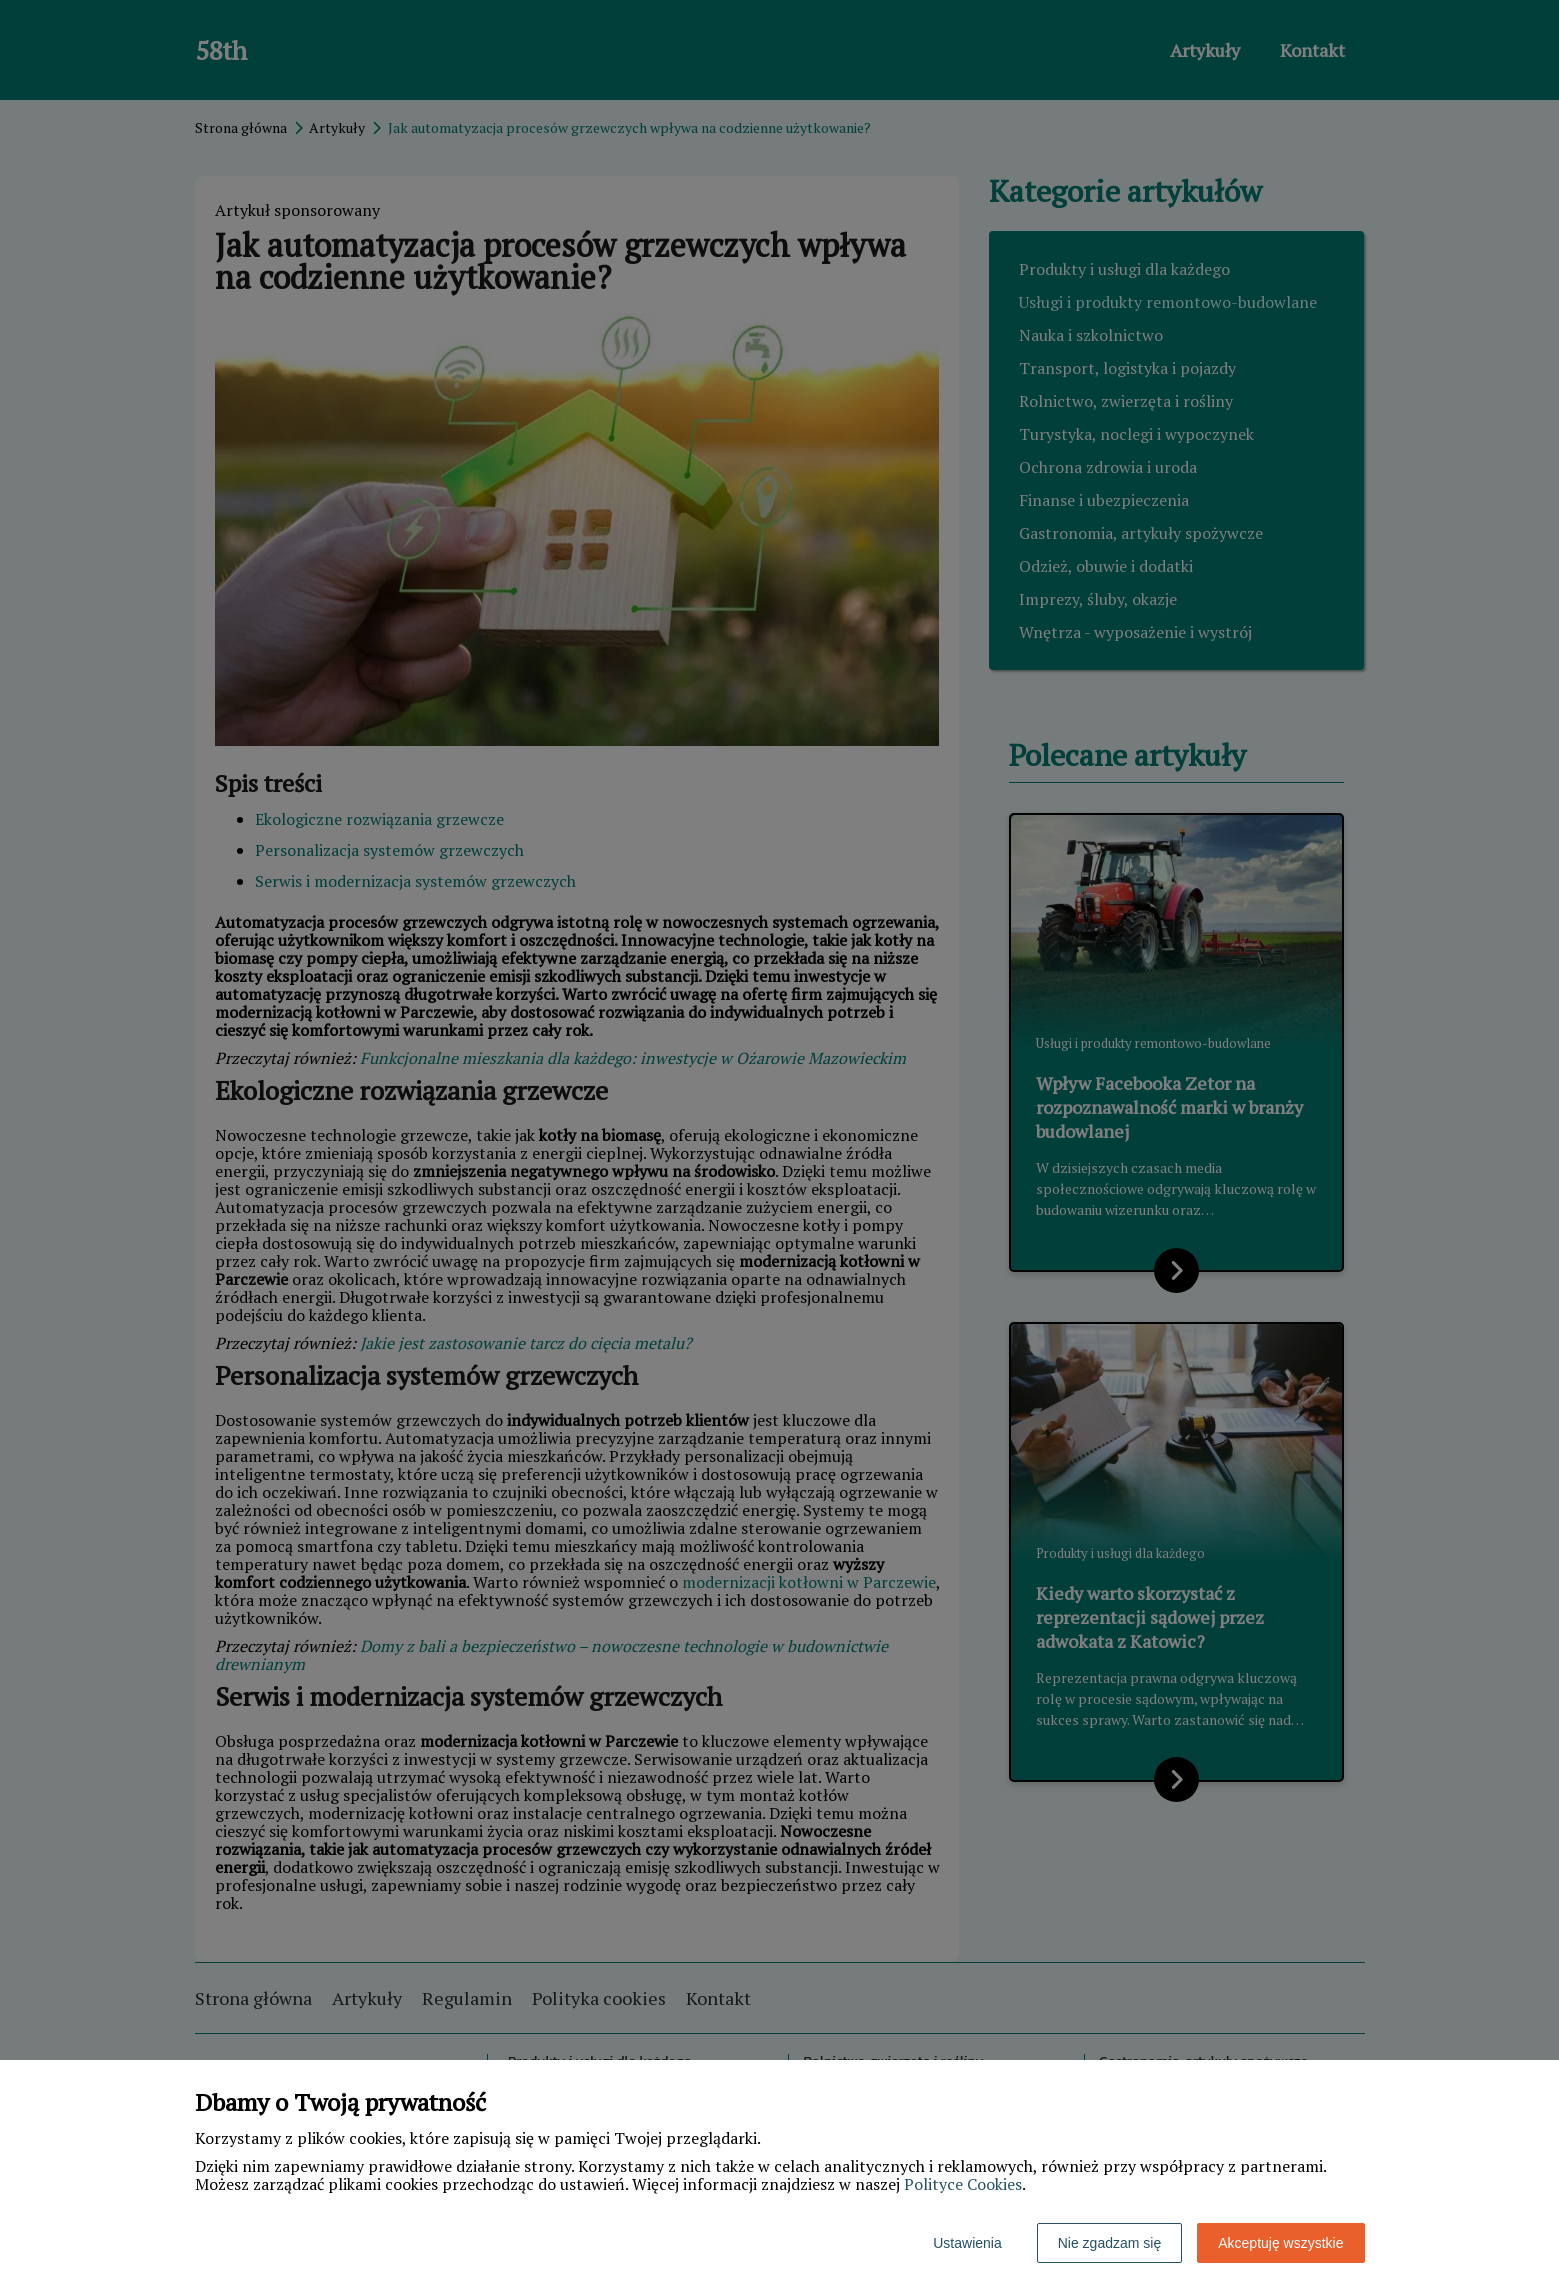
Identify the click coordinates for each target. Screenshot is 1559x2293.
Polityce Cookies (963, 2184)
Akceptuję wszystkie (1280, 2243)
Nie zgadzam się (1110, 2243)
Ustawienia (967, 2243)
